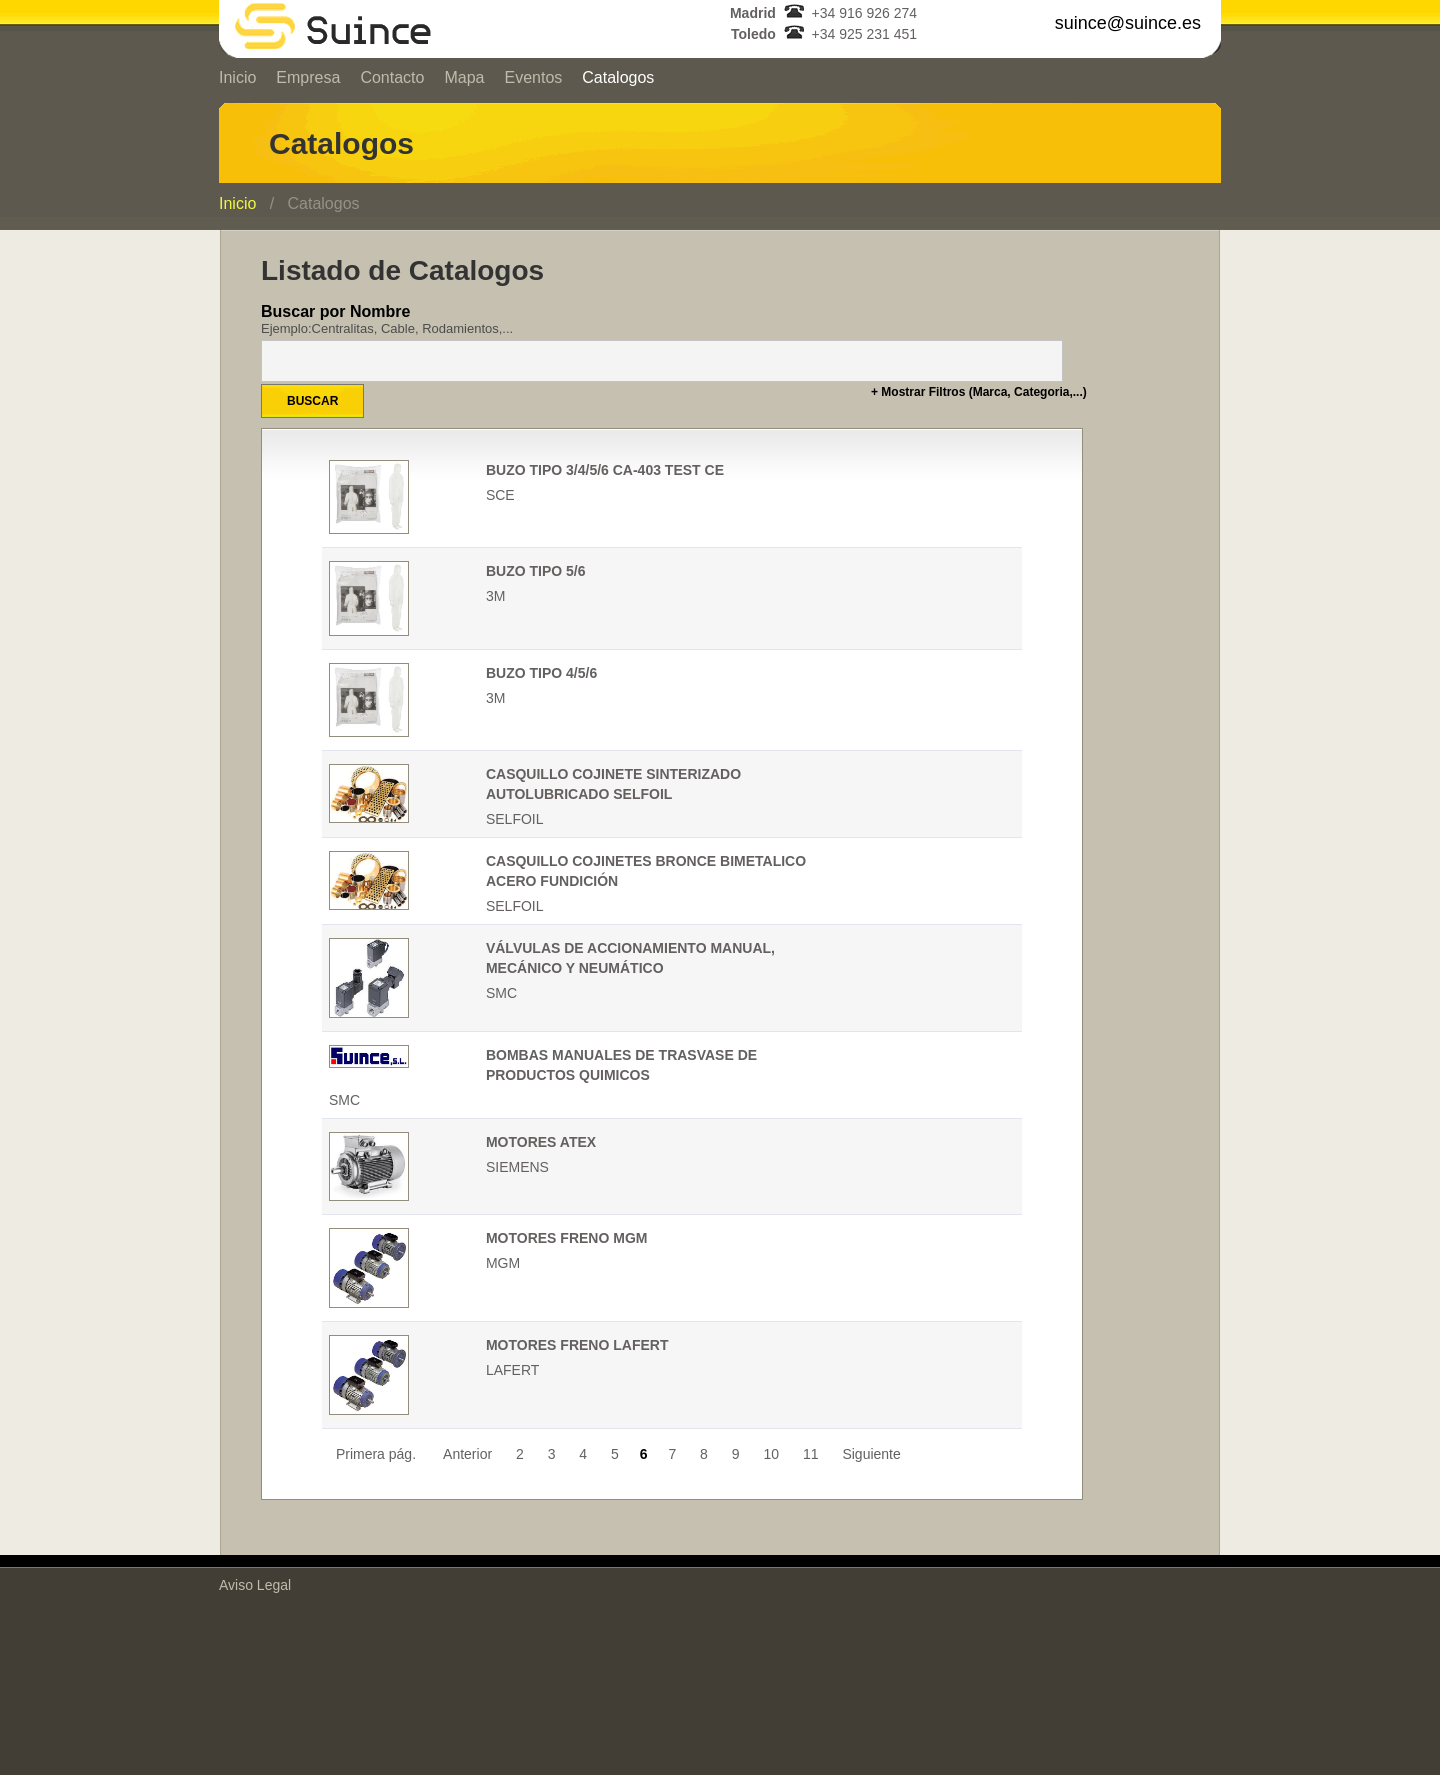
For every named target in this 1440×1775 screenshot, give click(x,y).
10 (771, 1454)
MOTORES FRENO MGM (567, 1238)
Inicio (237, 77)
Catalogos (618, 77)
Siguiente (873, 1454)
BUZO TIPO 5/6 (536, 571)
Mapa (464, 77)
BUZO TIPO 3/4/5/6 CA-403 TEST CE (605, 470)
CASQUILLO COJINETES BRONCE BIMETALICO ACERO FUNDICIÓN (646, 871)
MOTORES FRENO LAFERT (577, 1345)
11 (811, 1454)
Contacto (392, 77)
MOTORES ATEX (541, 1142)
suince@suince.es (1128, 23)
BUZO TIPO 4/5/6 (541, 673)
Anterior (468, 1454)
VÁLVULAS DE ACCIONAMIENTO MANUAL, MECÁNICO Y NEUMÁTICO (630, 958)
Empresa (308, 77)
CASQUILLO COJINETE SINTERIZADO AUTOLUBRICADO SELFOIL (613, 784)
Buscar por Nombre (672, 319)
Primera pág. (376, 1454)
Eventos (533, 77)
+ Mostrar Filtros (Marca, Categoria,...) (979, 392)
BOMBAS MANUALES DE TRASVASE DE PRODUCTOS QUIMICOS (621, 1065)
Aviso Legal (255, 1585)
